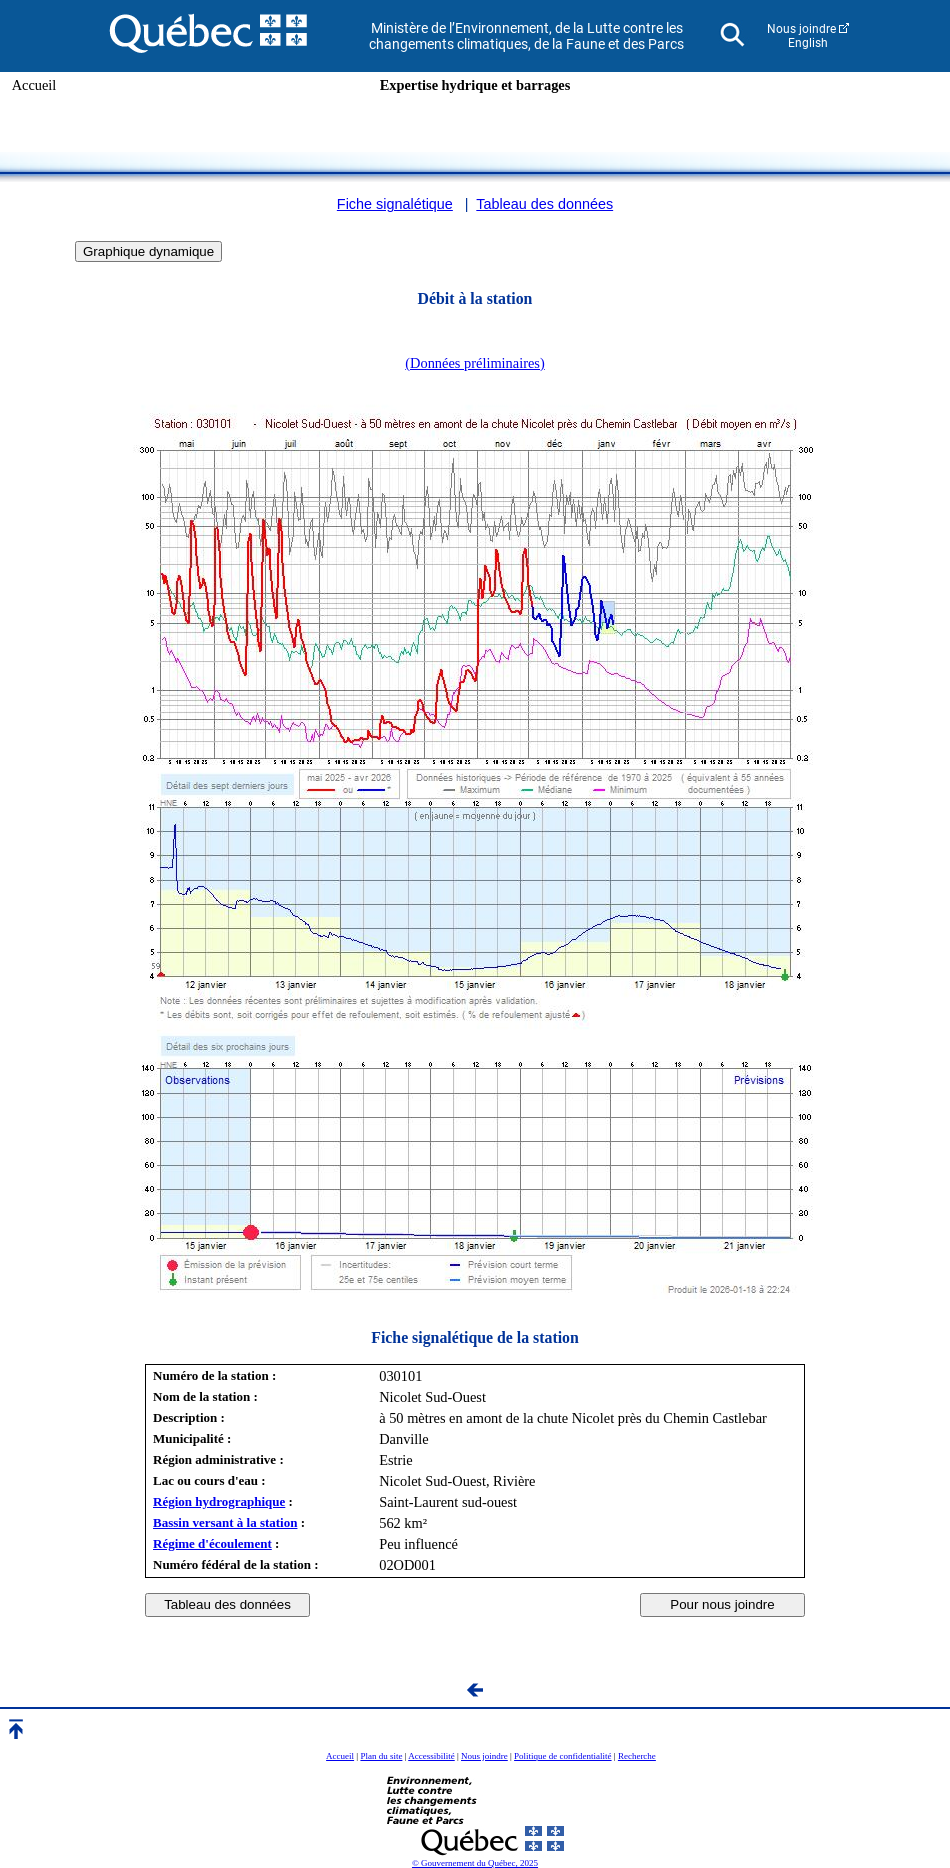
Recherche (637, 1756)
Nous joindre (801, 29)
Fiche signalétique (395, 204)
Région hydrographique (219, 1501)
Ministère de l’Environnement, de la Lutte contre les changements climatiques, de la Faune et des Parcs (526, 36)
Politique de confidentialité (562, 1756)
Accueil (34, 85)
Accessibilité (431, 1756)
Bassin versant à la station (225, 1522)
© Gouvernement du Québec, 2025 (475, 1863)
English (808, 43)
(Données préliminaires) (474, 363)
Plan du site (381, 1756)
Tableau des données (544, 204)
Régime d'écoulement (212, 1543)
